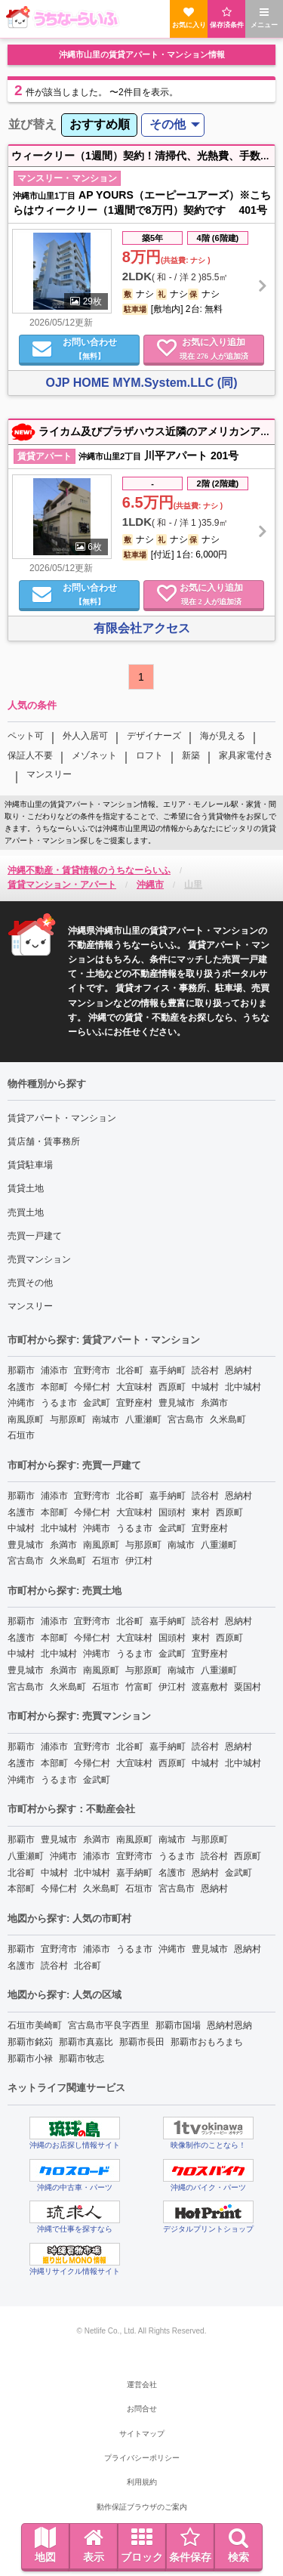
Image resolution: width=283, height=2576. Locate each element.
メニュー (264, 18)
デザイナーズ (154, 735)
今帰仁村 (92, 1387)
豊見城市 (176, 1403)
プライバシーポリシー (142, 2458)
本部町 (54, 1387)
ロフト (149, 755)
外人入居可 (85, 735)
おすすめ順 (99, 124)
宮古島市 (186, 1419)
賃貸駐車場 (30, 1165)
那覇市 (21, 1370)
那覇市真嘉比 (86, 2042)
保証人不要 (30, 755)
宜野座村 (134, 1403)
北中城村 (243, 1387)
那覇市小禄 (30, 2058)
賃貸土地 (26, 1188)
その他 (167, 124)
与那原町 (68, 1419)
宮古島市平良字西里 (108, 2025)
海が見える (222, 735)
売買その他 (30, 1282)
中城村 (205, 1387)
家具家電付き (246, 755)
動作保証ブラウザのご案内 (142, 2507)
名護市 (21, 1387)
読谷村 (205, 1370)
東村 (201, 1512)
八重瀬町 (143, 1419)
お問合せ (142, 2409)
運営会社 (142, 2384)
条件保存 (190, 2545)
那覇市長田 (142, 2042)
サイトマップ (142, 2433)
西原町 (172, 1387)
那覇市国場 (178, 2025)
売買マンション (39, 1259)
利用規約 (142, 2482)
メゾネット (94, 755)
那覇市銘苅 (30, 2042)
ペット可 (26, 735)
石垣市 (21, 1435)
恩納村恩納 (229, 2025)
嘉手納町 (167, 1370)
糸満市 (214, 1403)
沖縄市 (21, 1403)
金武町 (96, 1403)
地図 (45, 2545)
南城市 (105, 1419)
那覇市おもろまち (207, 2042)
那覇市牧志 (81, 2058)
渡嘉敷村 (210, 1687)
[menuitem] (99, 125)
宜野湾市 (92, 1370)
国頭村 (172, 1512)
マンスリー (49, 774)
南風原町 (26, 1419)
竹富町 (138, 1687)
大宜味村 (134, 1387)
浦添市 (54, 1370)
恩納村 (238, 1370)
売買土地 (26, 1212)
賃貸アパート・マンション (62, 1118)
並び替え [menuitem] (32, 124)
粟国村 (247, 1687)
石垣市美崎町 (35, 2025)
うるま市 (59, 1403)
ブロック (141, 2545)
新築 (191, 755)
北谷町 (129, 1370)
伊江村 (138, 1560)
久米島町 (228, 1419)
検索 (238, 2545)
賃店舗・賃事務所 (44, 1141)
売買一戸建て (35, 1236)
